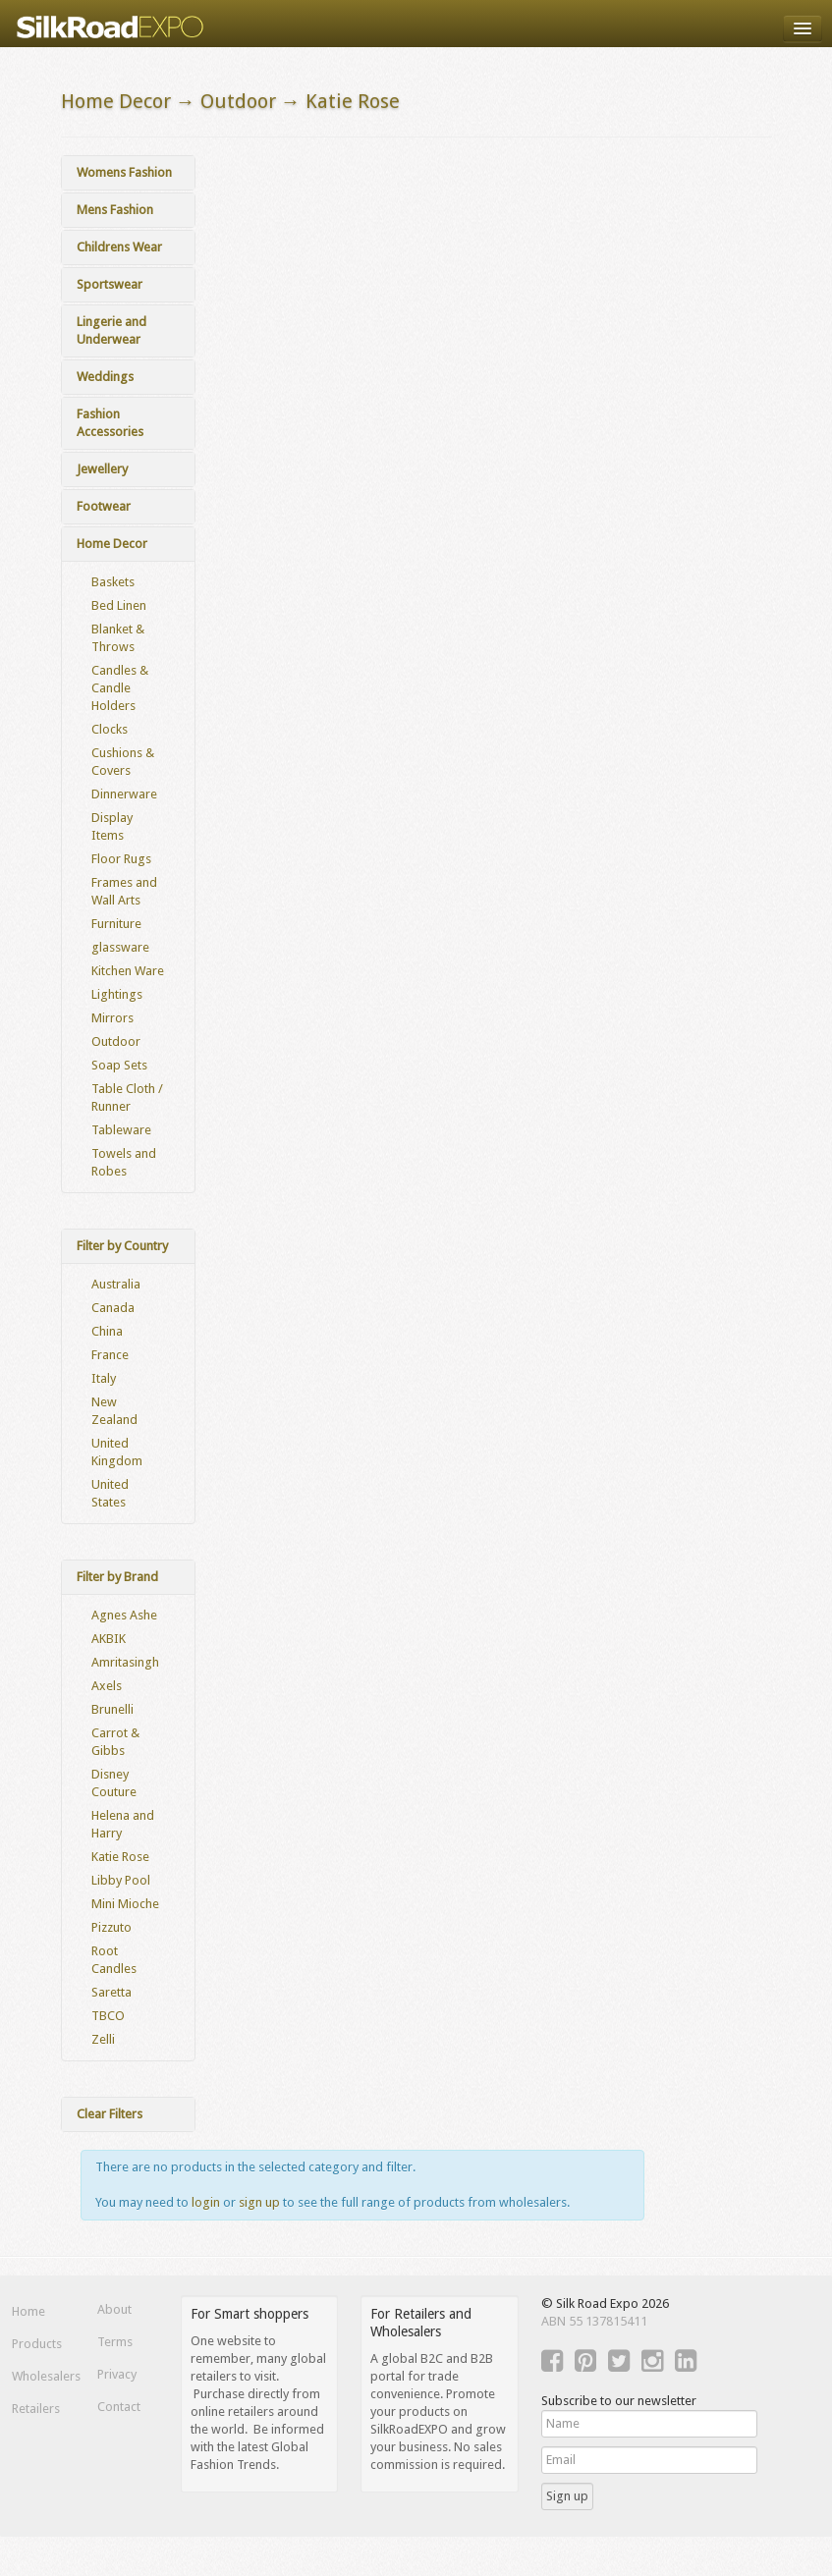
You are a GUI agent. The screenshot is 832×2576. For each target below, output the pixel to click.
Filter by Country (122, 1245)
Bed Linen (118, 605)
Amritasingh (125, 1662)
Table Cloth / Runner (127, 1097)
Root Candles (114, 1960)
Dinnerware (124, 794)
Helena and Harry (122, 1824)
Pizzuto (111, 1927)
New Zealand (114, 1411)
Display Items (112, 826)
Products (37, 2343)
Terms (115, 2341)
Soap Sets (119, 1065)
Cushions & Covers (122, 761)
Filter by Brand (117, 1576)
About (114, 2309)
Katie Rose (120, 1856)
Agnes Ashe (124, 1615)
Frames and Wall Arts (124, 891)
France (110, 1354)
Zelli (103, 2039)
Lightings (116, 994)
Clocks (109, 729)
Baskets (113, 582)
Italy (103, 1378)
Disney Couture (114, 1783)
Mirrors (112, 1018)
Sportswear (109, 284)
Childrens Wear (119, 247)
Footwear (104, 506)
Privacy (117, 2374)
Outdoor (115, 1041)
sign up (259, 2202)
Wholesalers (42, 2376)
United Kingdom (116, 1452)
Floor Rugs (121, 858)
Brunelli (112, 1709)
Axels (106, 1685)
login (206, 2202)
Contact (118, 2406)
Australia (115, 1284)
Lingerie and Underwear (111, 330)
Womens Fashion (124, 172)
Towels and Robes (123, 1162)
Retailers (36, 2408)
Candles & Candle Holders (119, 688)
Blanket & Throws (117, 638)
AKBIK (108, 1638)
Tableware (121, 1130)
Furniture (116, 923)
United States (110, 1493)
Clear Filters (109, 2114)
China (107, 1331)
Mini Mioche (125, 1903)
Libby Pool (120, 1880)
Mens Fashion (115, 209)
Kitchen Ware (127, 970)
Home (28, 2311)
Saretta (111, 1992)
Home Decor (112, 543)
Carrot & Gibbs (115, 1742)
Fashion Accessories (110, 423)
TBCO (108, 2015)
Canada (113, 1307)
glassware (120, 947)
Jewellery (102, 469)
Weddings (105, 376)
